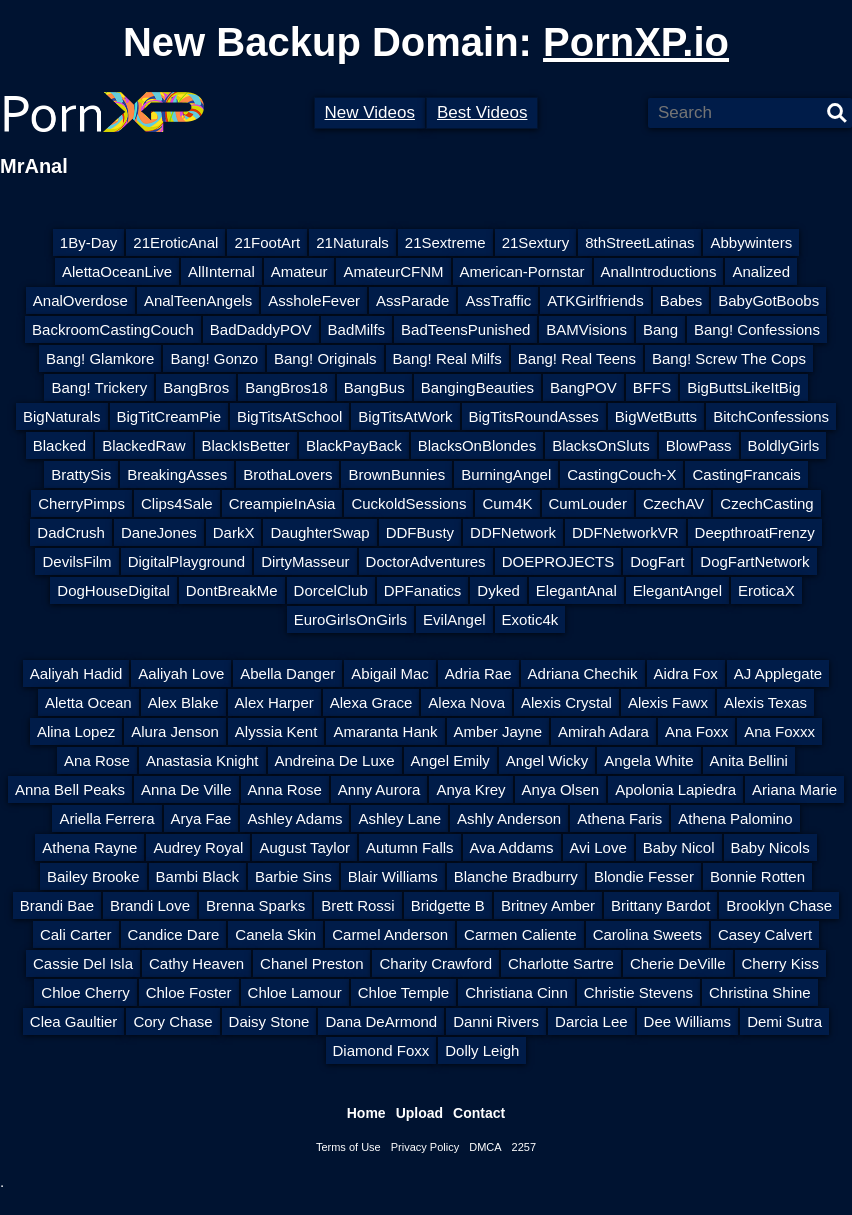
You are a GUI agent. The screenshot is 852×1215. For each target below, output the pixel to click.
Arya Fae (201, 818)
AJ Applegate (778, 673)
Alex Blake (183, 702)
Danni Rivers (496, 1021)
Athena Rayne (89, 847)
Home (366, 1113)
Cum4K (507, 503)
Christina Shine (760, 992)
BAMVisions (586, 329)
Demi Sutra (784, 1021)
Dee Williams (688, 1021)
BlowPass (699, 445)
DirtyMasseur (305, 561)
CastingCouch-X (621, 474)
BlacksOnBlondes (477, 445)
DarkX (234, 532)
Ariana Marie (794, 789)
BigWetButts (656, 416)
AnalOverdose (80, 300)
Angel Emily (450, 760)
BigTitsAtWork (405, 416)
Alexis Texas (765, 702)
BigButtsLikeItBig (743, 387)
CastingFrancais (746, 474)
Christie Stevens (638, 992)
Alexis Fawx (668, 702)
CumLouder (588, 503)
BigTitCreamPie (169, 416)
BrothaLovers (287, 474)
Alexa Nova (466, 702)
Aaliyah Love (181, 673)
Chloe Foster (189, 992)
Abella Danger (287, 673)
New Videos (370, 112)
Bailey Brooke (93, 876)
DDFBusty (420, 532)
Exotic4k (530, 619)
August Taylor (304, 847)
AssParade (412, 300)
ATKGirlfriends (595, 300)
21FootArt (267, 242)
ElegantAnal (576, 590)
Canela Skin (275, 934)
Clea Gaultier (74, 1021)
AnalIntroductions (659, 271)
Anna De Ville (186, 789)
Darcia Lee (591, 1021)
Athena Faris (619, 818)
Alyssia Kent (276, 731)
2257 (524, 1147)
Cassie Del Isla (83, 963)
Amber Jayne (498, 731)
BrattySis (81, 474)
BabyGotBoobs (768, 300)
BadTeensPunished (465, 329)
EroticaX (766, 590)
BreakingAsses (177, 474)
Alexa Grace (371, 702)
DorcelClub (331, 590)
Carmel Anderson (390, 934)
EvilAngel (454, 619)
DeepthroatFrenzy (755, 532)
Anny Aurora (379, 789)
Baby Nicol (679, 847)
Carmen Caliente (520, 934)
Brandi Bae (57, 905)
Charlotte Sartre (561, 963)
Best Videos (482, 112)
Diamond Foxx (381, 1050)
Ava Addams (512, 847)
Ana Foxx (696, 731)
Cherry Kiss (781, 963)
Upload (419, 1113)
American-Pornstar (522, 271)
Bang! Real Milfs (447, 358)
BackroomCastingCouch (113, 329)
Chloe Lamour (295, 992)
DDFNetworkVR (625, 532)
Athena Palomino (735, 818)
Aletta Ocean (88, 702)
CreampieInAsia (282, 503)
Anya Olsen (561, 789)
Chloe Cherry (85, 992)
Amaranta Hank (385, 731)
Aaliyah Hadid (76, 673)
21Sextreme (445, 242)
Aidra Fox (686, 673)
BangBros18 (286, 387)
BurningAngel (506, 474)
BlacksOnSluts (601, 445)
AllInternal (221, 271)
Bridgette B (448, 905)
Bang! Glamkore (100, 358)
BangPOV (583, 387)
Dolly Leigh (482, 1050)
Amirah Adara (603, 731)
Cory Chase (172, 1021)
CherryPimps (81, 503)
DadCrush (71, 532)
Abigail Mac (390, 673)
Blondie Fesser (644, 876)
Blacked (59, 445)
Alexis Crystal (566, 702)
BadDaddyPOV (261, 329)
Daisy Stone (269, 1021)
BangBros (196, 387)
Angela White (648, 760)
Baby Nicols (770, 847)
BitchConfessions (771, 416)
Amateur (299, 271)
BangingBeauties (477, 387)
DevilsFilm (76, 561)
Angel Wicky (547, 760)
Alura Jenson (175, 731)
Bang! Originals (325, 358)
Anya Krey (470, 789)
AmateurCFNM (393, 271)
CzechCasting (766, 503)
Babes (681, 300)
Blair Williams (393, 876)
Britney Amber (548, 905)
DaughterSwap (319, 532)
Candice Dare (174, 934)
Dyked (498, 590)
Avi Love (598, 847)
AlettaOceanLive (117, 271)
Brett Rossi (357, 905)
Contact (479, 1113)
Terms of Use (348, 1147)
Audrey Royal (198, 847)
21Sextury (536, 242)
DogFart (657, 561)
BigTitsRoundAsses (534, 416)
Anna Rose (285, 789)
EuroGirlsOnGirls (350, 619)
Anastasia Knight (202, 760)
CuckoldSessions (408, 503)
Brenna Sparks (255, 905)
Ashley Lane (399, 818)
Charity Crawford (435, 963)
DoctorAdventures (426, 561)
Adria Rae (478, 673)
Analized (761, 271)
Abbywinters (751, 242)
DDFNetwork (513, 532)
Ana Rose (97, 760)
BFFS (652, 387)
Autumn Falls (410, 847)
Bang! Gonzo (214, 358)
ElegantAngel (677, 590)
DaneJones (159, 532)
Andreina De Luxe (335, 760)
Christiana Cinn (516, 992)
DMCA (485, 1147)
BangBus (374, 387)
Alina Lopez (76, 731)
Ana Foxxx (779, 731)
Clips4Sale (177, 503)
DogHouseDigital (113, 590)
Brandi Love (150, 905)
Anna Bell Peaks (70, 789)
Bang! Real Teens (577, 358)
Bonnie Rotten (757, 876)
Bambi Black (197, 876)
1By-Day (89, 242)
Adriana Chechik (583, 673)
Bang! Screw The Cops (729, 358)
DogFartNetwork (754, 561)
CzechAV (673, 503)
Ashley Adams (294, 818)
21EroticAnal (175, 242)
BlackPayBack (354, 445)
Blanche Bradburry (516, 876)
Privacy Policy (425, 1147)
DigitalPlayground (187, 561)
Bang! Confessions (757, 329)
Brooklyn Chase (779, 905)
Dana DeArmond (381, 1021)
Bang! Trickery (99, 387)
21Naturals (352, 242)
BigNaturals (62, 416)
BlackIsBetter (246, 445)
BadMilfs (357, 329)
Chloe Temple (403, 992)
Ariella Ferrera (106, 818)
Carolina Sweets (647, 934)
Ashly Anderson (509, 818)
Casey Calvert (765, 934)
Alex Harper (274, 702)
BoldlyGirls (784, 445)
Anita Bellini (749, 760)
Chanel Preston (311, 963)
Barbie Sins (293, 876)
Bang (660, 329)
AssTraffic (498, 300)
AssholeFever (314, 300)
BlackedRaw (143, 445)
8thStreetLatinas (639, 242)
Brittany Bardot (660, 905)
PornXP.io (636, 42)
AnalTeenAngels (198, 300)
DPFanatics (423, 590)
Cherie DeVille (678, 963)
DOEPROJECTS (558, 561)
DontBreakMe (232, 590)
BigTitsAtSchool (289, 416)
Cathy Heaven (196, 963)
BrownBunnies (396, 474)
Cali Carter (76, 934)
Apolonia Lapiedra (675, 789)
